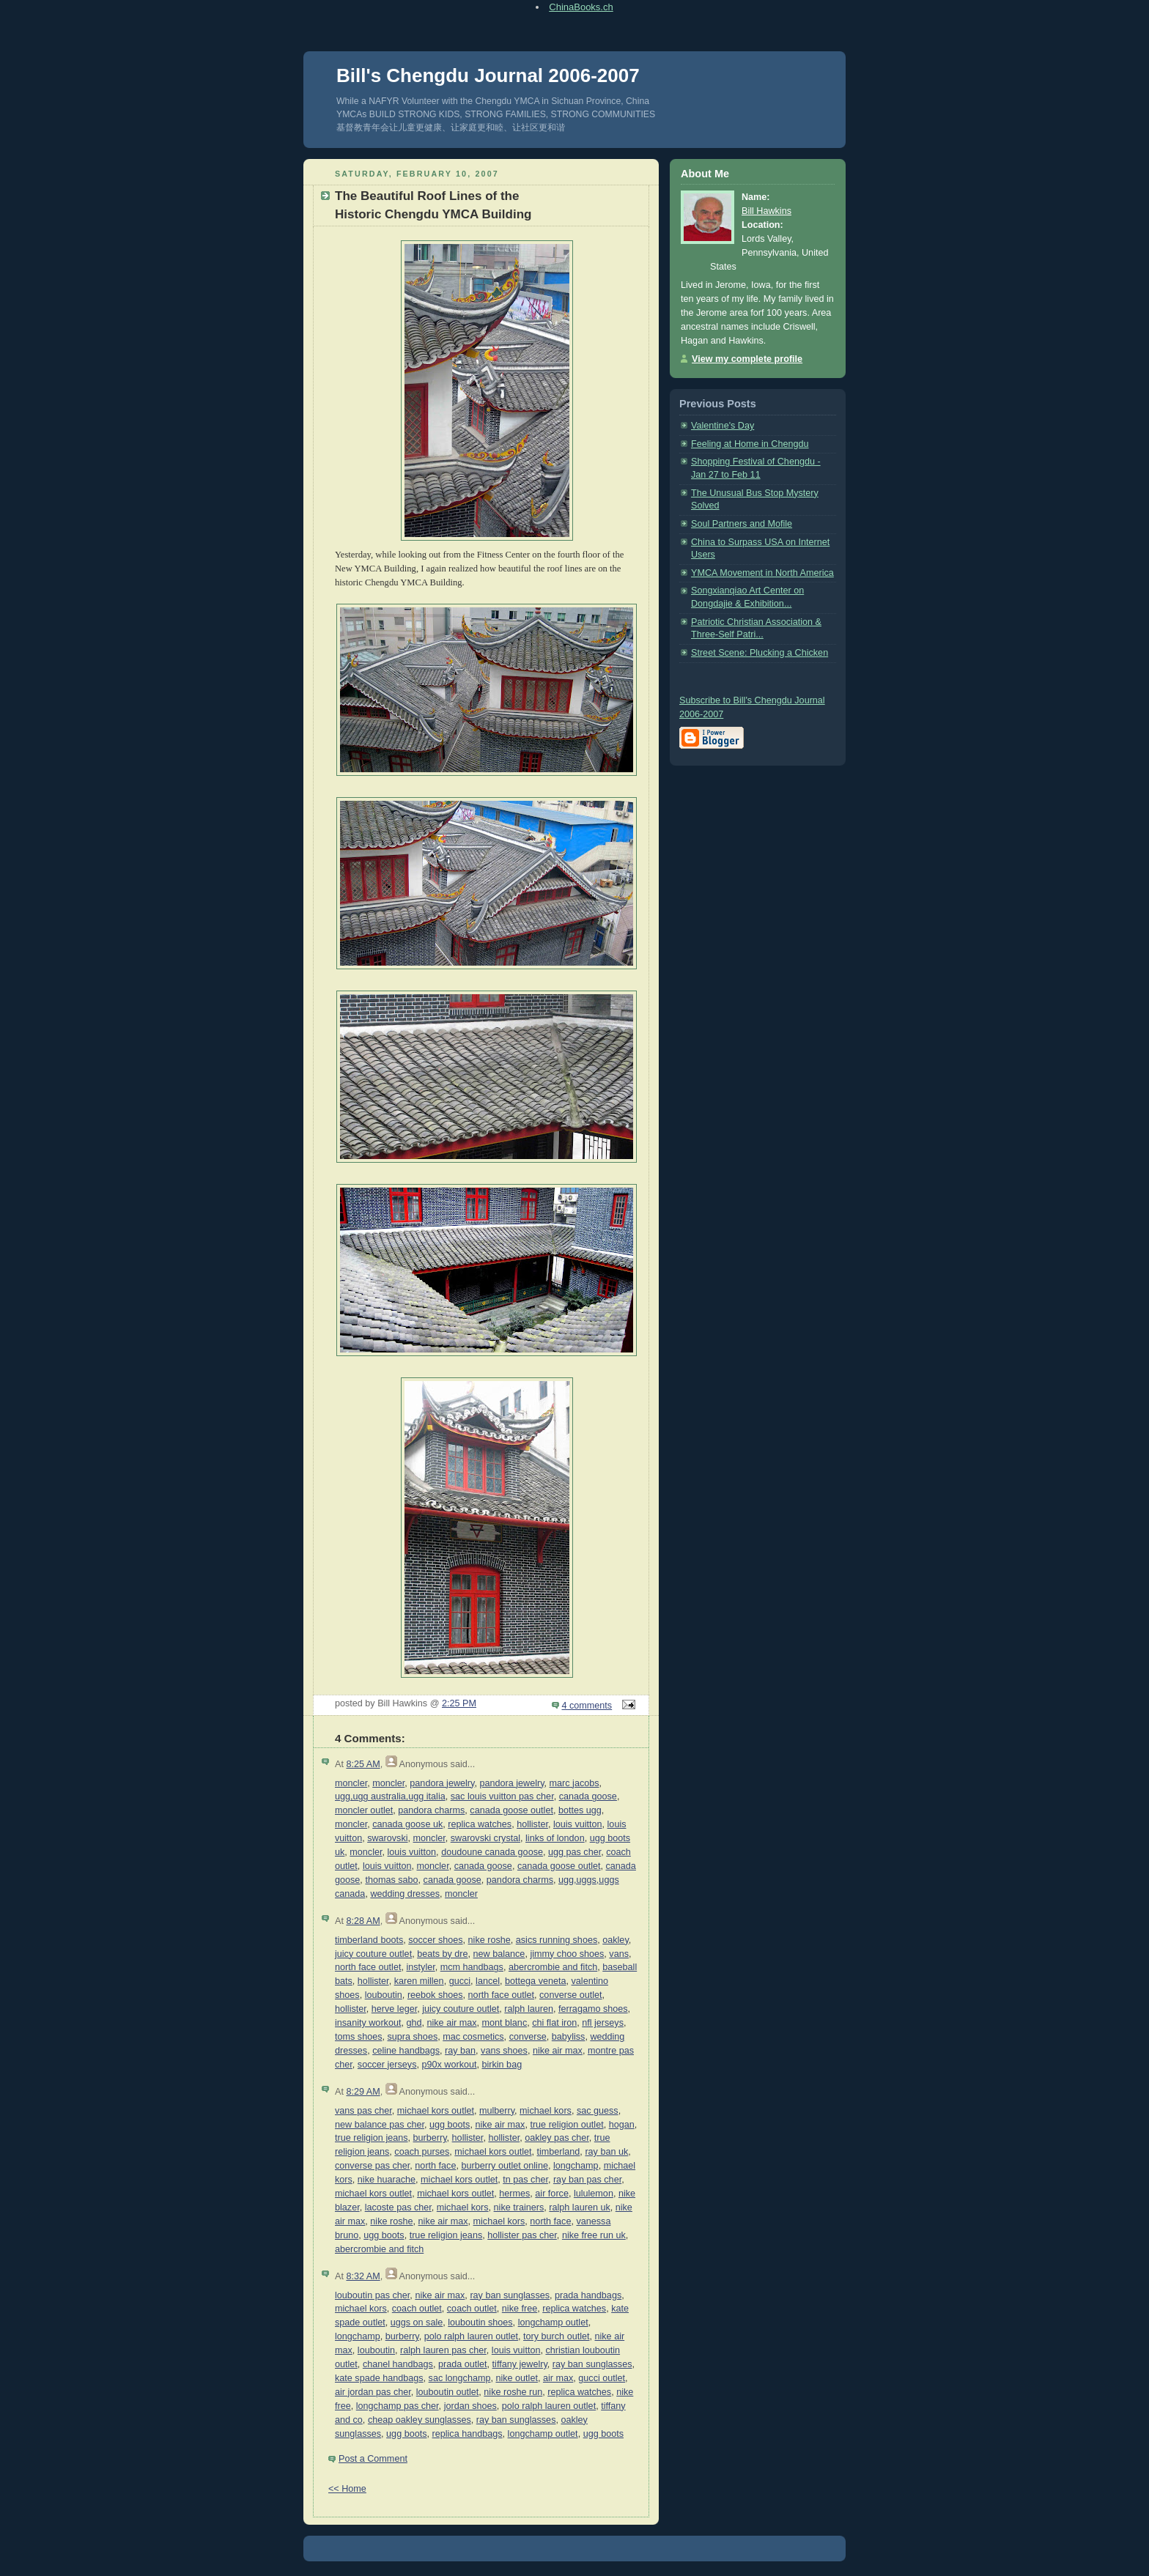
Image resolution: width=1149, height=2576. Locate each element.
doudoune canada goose (492, 1852)
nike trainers (519, 2207)
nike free (519, 2308)
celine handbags (406, 2051)
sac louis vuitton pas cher (502, 1796)
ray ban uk (606, 2152)
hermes (514, 2193)
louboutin (383, 1995)
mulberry (496, 2111)
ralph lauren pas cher (443, 2350)
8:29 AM (363, 2092)
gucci (459, 1981)
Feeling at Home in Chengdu (750, 444)
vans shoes (504, 2051)
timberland (558, 2152)
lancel (488, 1981)
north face (435, 2166)
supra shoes (413, 2037)
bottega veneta (535, 1981)
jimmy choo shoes (567, 1954)
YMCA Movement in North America (762, 573)
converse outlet (570, 1995)
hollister (532, 1824)
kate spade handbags (379, 2378)
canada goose (588, 1796)
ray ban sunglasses (510, 2295)
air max (558, 2378)
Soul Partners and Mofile (741, 524)
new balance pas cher (379, 2125)
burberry (430, 2138)
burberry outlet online (504, 2166)
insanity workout (368, 2023)
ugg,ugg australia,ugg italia (390, 1796)
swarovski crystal (485, 1838)
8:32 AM (363, 2276)
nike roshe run (513, 2392)
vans (619, 1954)
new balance (499, 1954)
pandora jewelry (442, 1783)
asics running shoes (556, 1940)
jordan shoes (470, 2406)
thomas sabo (391, 1880)
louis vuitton (577, 1824)
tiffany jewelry (519, 2364)
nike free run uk (594, 2235)
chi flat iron (554, 2023)
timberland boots (369, 1940)
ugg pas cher (574, 1852)
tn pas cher (525, 2180)
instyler (420, 1967)
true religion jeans (371, 2138)
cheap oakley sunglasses (419, 2420)
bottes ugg (580, 1810)
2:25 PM (459, 1703)
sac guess (597, 2111)
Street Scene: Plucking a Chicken (759, 653)
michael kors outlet (435, 2111)
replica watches (479, 1824)
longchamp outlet (553, 2322)
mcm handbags (471, 1967)
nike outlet (516, 2378)
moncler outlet (364, 1810)
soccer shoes (435, 1940)
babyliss (568, 2037)
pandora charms (431, 1810)
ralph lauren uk (579, 2207)
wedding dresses (405, 1894)
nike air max (452, 2023)
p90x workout (448, 2064)
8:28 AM (363, 1921)
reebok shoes (435, 1995)
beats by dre (442, 1954)
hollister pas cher (522, 2235)
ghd (413, 2023)
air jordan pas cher (373, 2392)
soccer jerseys (387, 2064)
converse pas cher (372, 2166)
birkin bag (501, 2064)
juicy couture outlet (373, 1954)
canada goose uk (407, 1824)
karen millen (419, 1981)
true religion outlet (566, 2125)
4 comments (587, 1705)
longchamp (576, 2166)
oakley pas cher (557, 2138)
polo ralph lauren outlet (471, 2336)
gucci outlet (601, 2378)
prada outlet (462, 2364)
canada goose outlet (511, 1810)
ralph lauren (528, 2009)
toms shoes (358, 2037)
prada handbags (588, 2295)
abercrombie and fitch (553, 1967)
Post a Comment (373, 2459)
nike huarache (386, 2180)
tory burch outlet (556, 2336)
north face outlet (368, 1967)
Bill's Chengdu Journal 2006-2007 (488, 75)
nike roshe (489, 1940)
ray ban (460, 2051)
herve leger (394, 2009)
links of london (555, 1838)
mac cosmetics (473, 2037)
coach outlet (417, 2308)
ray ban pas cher (587, 2180)
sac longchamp (460, 2378)
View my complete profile (747, 359)
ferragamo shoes (593, 2009)
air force (552, 2193)
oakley (615, 1940)
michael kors (546, 2111)
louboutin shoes (480, 2322)
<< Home (347, 2489)
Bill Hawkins (766, 211)
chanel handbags (398, 2364)
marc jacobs (574, 1783)
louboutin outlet (447, 2392)
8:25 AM (363, 1764)
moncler (351, 1783)
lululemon (593, 2193)
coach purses (421, 2152)
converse (528, 2037)
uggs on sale (417, 2322)
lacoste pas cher (398, 2207)
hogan (622, 2125)
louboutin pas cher (372, 2295)
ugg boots (449, 2125)
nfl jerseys (603, 2023)
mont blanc (505, 2023)
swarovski (387, 1838)
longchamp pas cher (397, 2406)
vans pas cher (363, 2111)
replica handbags (467, 2434)
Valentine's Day (722, 426)
